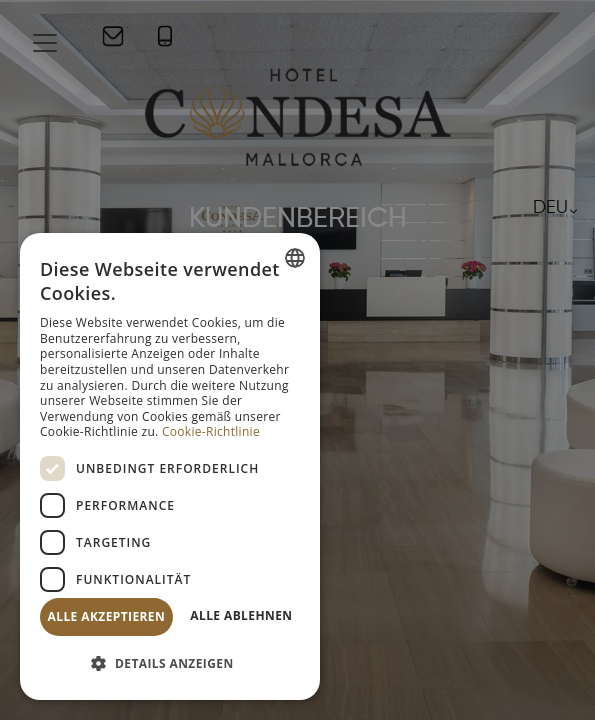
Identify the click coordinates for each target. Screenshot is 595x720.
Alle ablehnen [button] (241, 615)
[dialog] (170, 466)
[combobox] (295, 258)
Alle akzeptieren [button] (107, 616)
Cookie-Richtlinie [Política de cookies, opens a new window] (211, 431)
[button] (170, 664)
